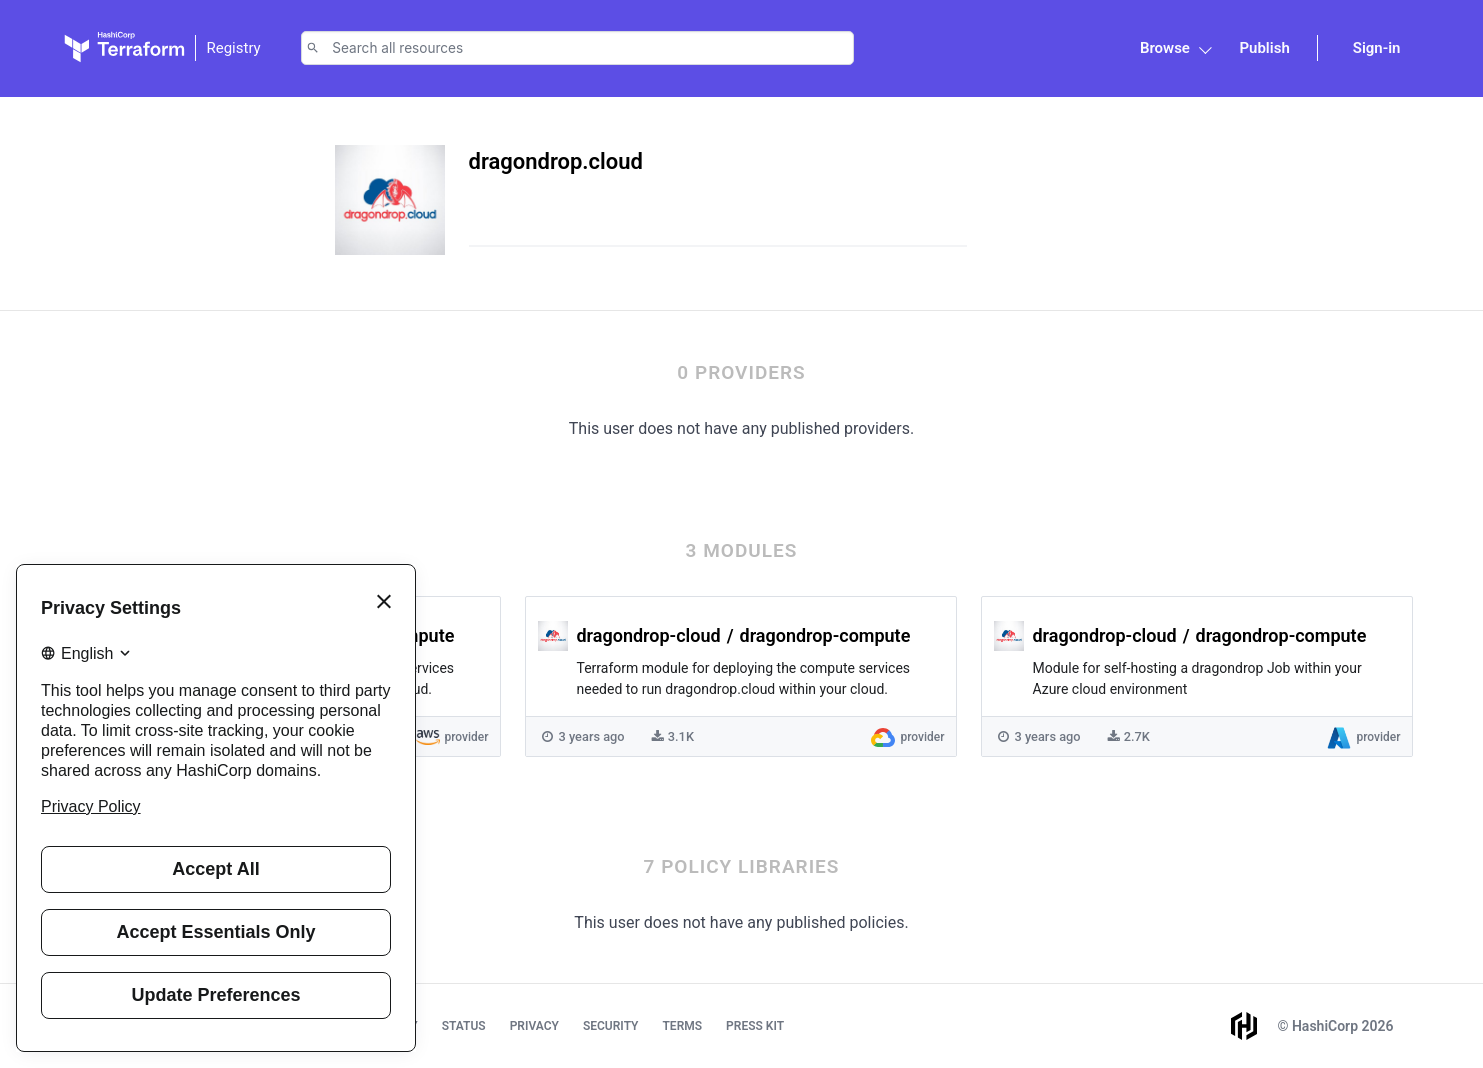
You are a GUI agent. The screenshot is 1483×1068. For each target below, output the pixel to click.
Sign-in (1377, 48)
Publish (1264, 48)
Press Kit (755, 1026)
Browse (1165, 48)
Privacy (534, 1026)
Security (611, 1026)
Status (464, 1026)
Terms (682, 1026)
